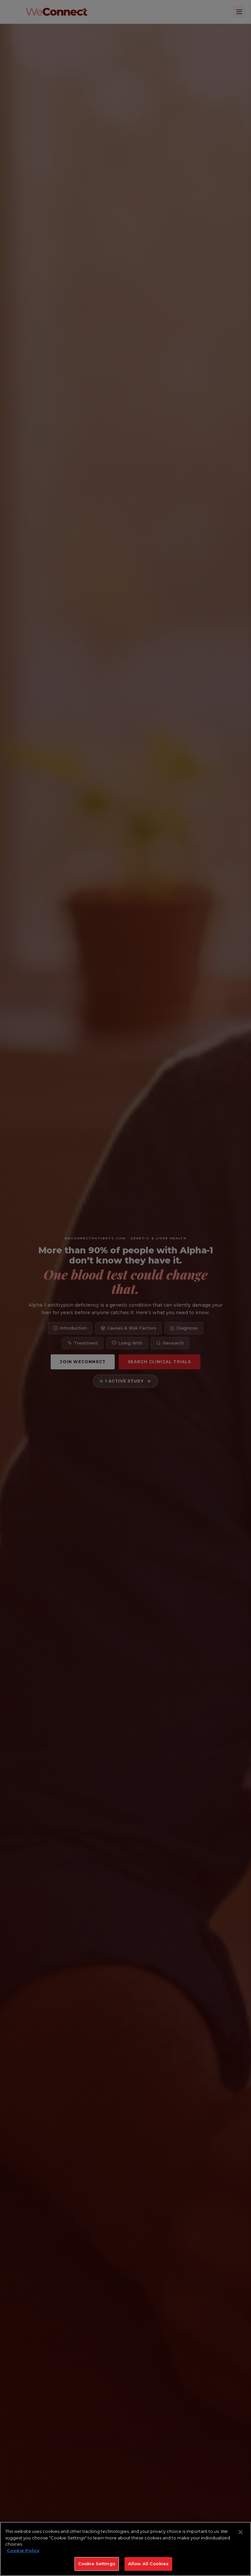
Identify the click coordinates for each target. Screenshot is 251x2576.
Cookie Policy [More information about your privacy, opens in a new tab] (23, 2550)
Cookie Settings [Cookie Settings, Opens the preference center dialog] (96, 2563)
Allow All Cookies (148, 2563)
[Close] (240, 2532)
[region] (125, 2549)
